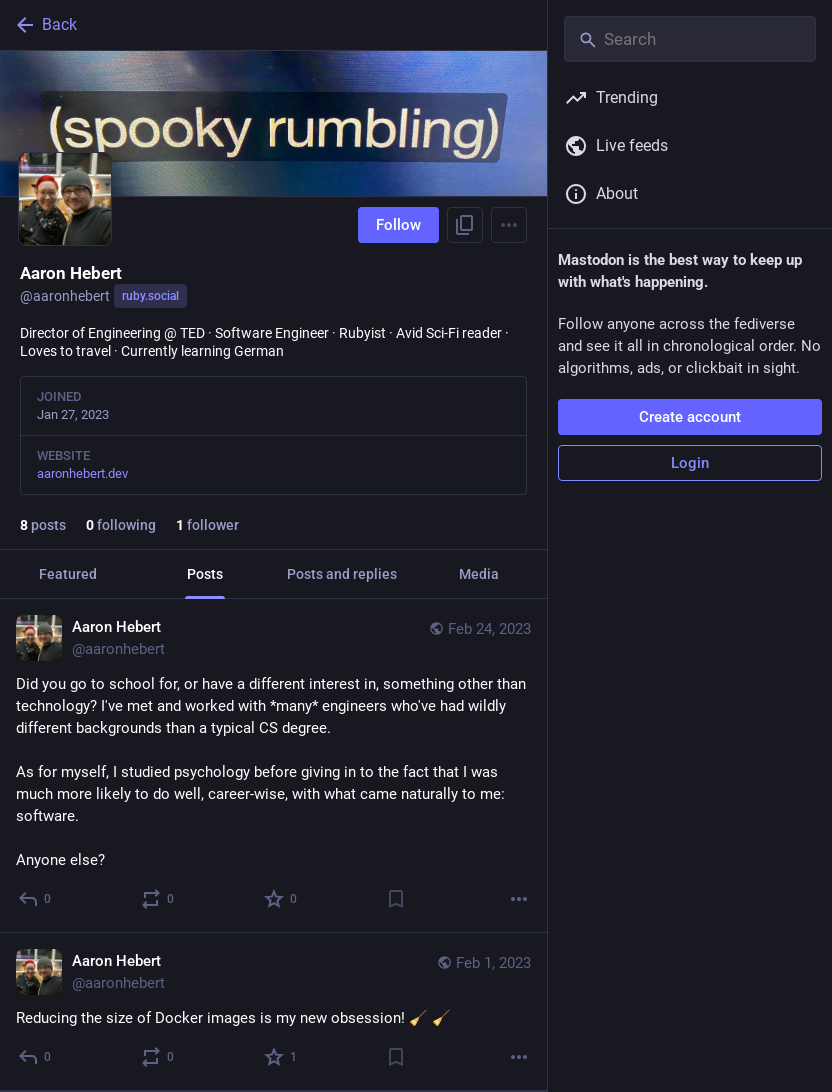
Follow (398, 225)
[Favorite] (281, 899)
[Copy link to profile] (465, 225)
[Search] (690, 39)
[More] (519, 899)
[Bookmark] (396, 899)
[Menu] (509, 225)
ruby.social (150, 296)
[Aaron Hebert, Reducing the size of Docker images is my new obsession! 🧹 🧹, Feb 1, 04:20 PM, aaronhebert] (273, 1012)
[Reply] (35, 899)
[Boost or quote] (158, 899)
